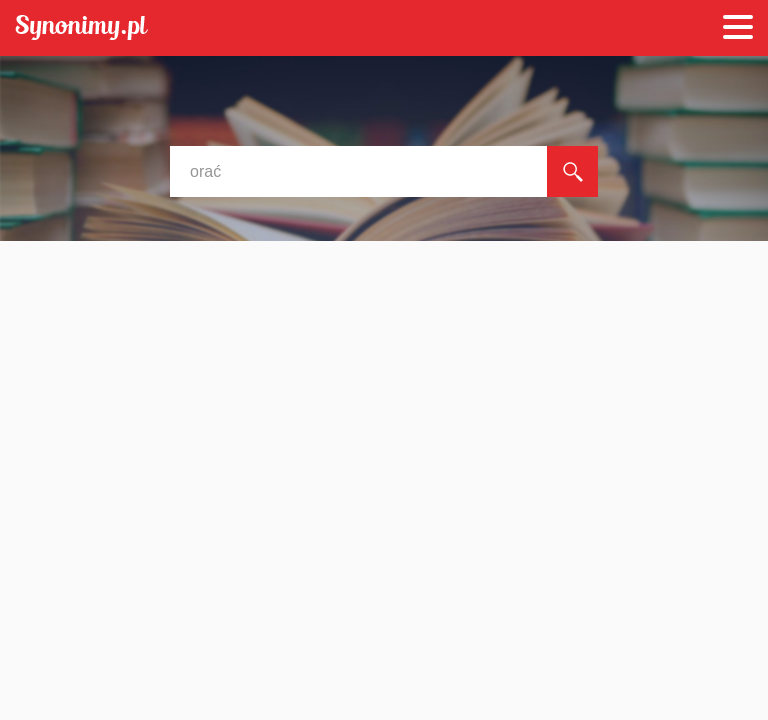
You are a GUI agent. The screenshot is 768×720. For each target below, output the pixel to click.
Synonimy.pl (81, 28)
